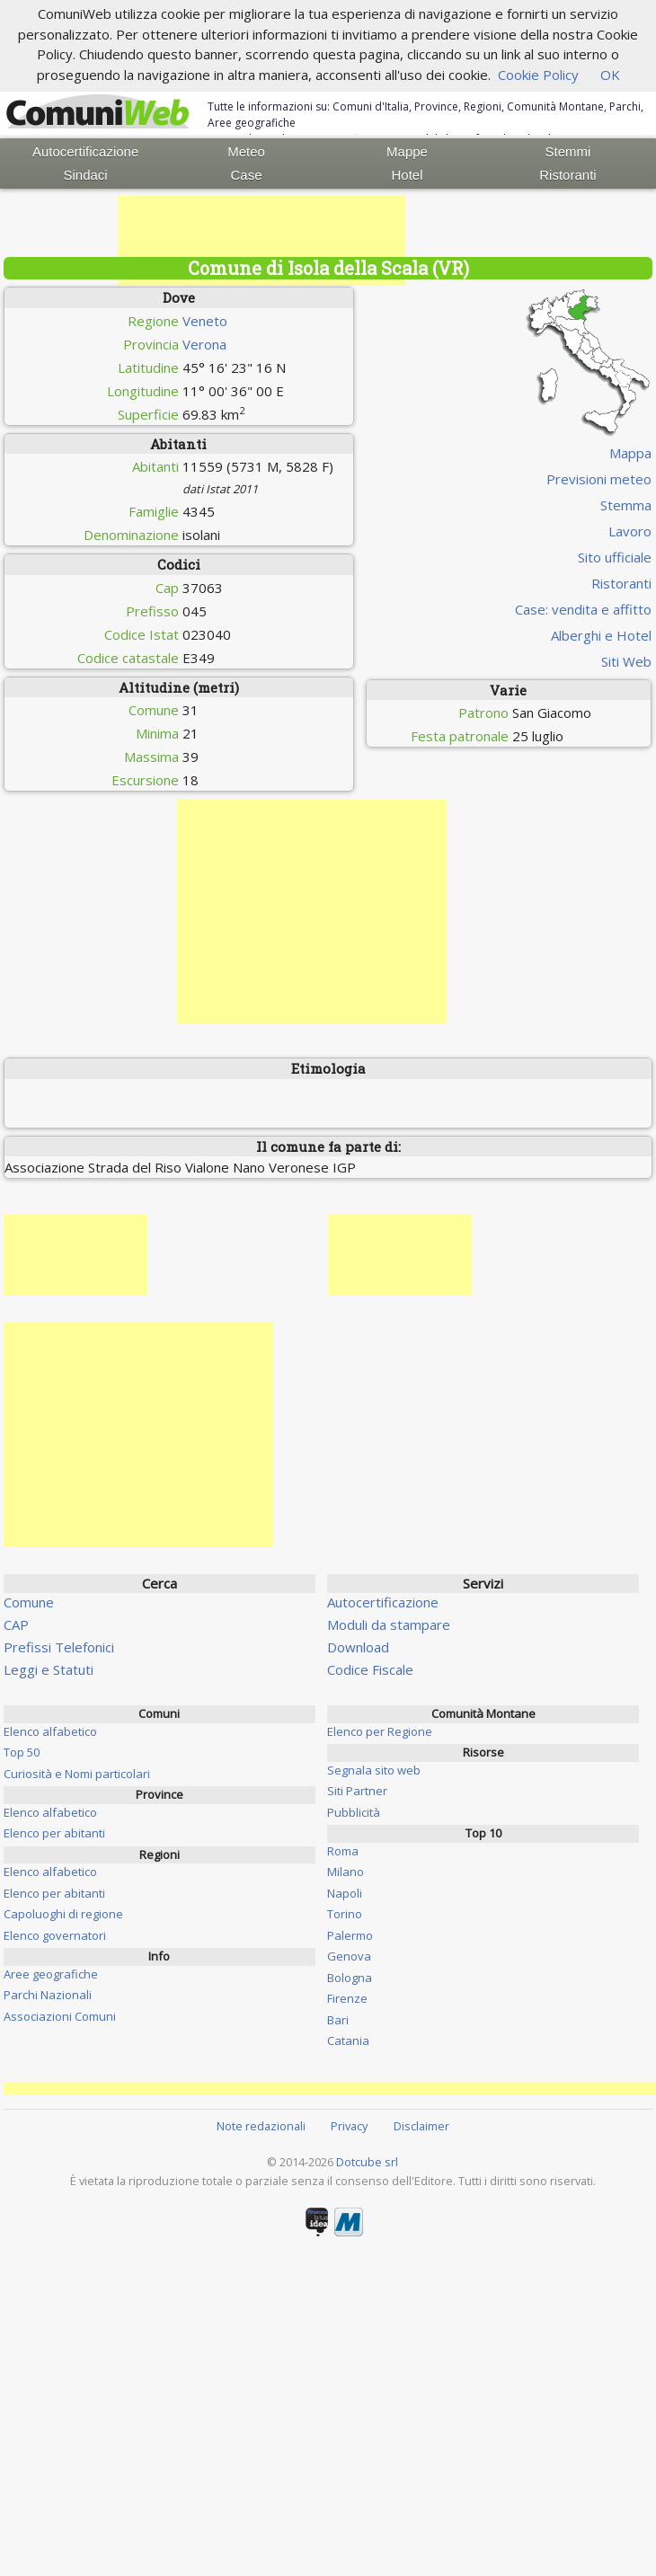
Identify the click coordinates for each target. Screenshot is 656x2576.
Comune (29, 1602)
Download (358, 1647)
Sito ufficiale (615, 557)
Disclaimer (421, 2126)
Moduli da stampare (388, 1624)
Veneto (204, 321)
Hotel (406, 174)
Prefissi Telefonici (59, 1647)
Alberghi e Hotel (601, 635)
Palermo (350, 1935)
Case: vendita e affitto (583, 609)
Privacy (349, 2126)
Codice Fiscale (370, 1669)
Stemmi (568, 151)
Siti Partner (357, 1791)
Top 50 (22, 1752)
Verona (204, 344)
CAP (16, 1624)
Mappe (407, 151)
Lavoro (630, 531)
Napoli (344, 1893)
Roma (343, 1851)
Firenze (347, 1998)
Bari (338, 2020)
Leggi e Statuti (48, 1669)
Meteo (246, 151)
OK (610, 75)
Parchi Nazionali (48, 1995)
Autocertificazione (85, 151)
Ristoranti (567, 174)
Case (246, 174)
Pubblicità (353, 1812)
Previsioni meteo (599, 479)
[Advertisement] (261, 241)
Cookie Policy (538, 75)
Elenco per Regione (379, 1731)
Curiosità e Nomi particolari (77, 1774)
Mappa (630, 453)
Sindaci (86, 174)
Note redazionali (261, 2126)
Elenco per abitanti (54, 1833)
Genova (349, 1956)
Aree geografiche (51, 1974)
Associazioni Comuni (60, 2016)
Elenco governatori (55, 1935)
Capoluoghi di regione (63, 1914)
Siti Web (626, 661)
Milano (345, 1871)
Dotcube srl (367, 2162)
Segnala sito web (374, 1770)
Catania (348, 2040)
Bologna (349, 1978)
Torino (344, 1914)
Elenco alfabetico (50, 1731)
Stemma (626, 505)
